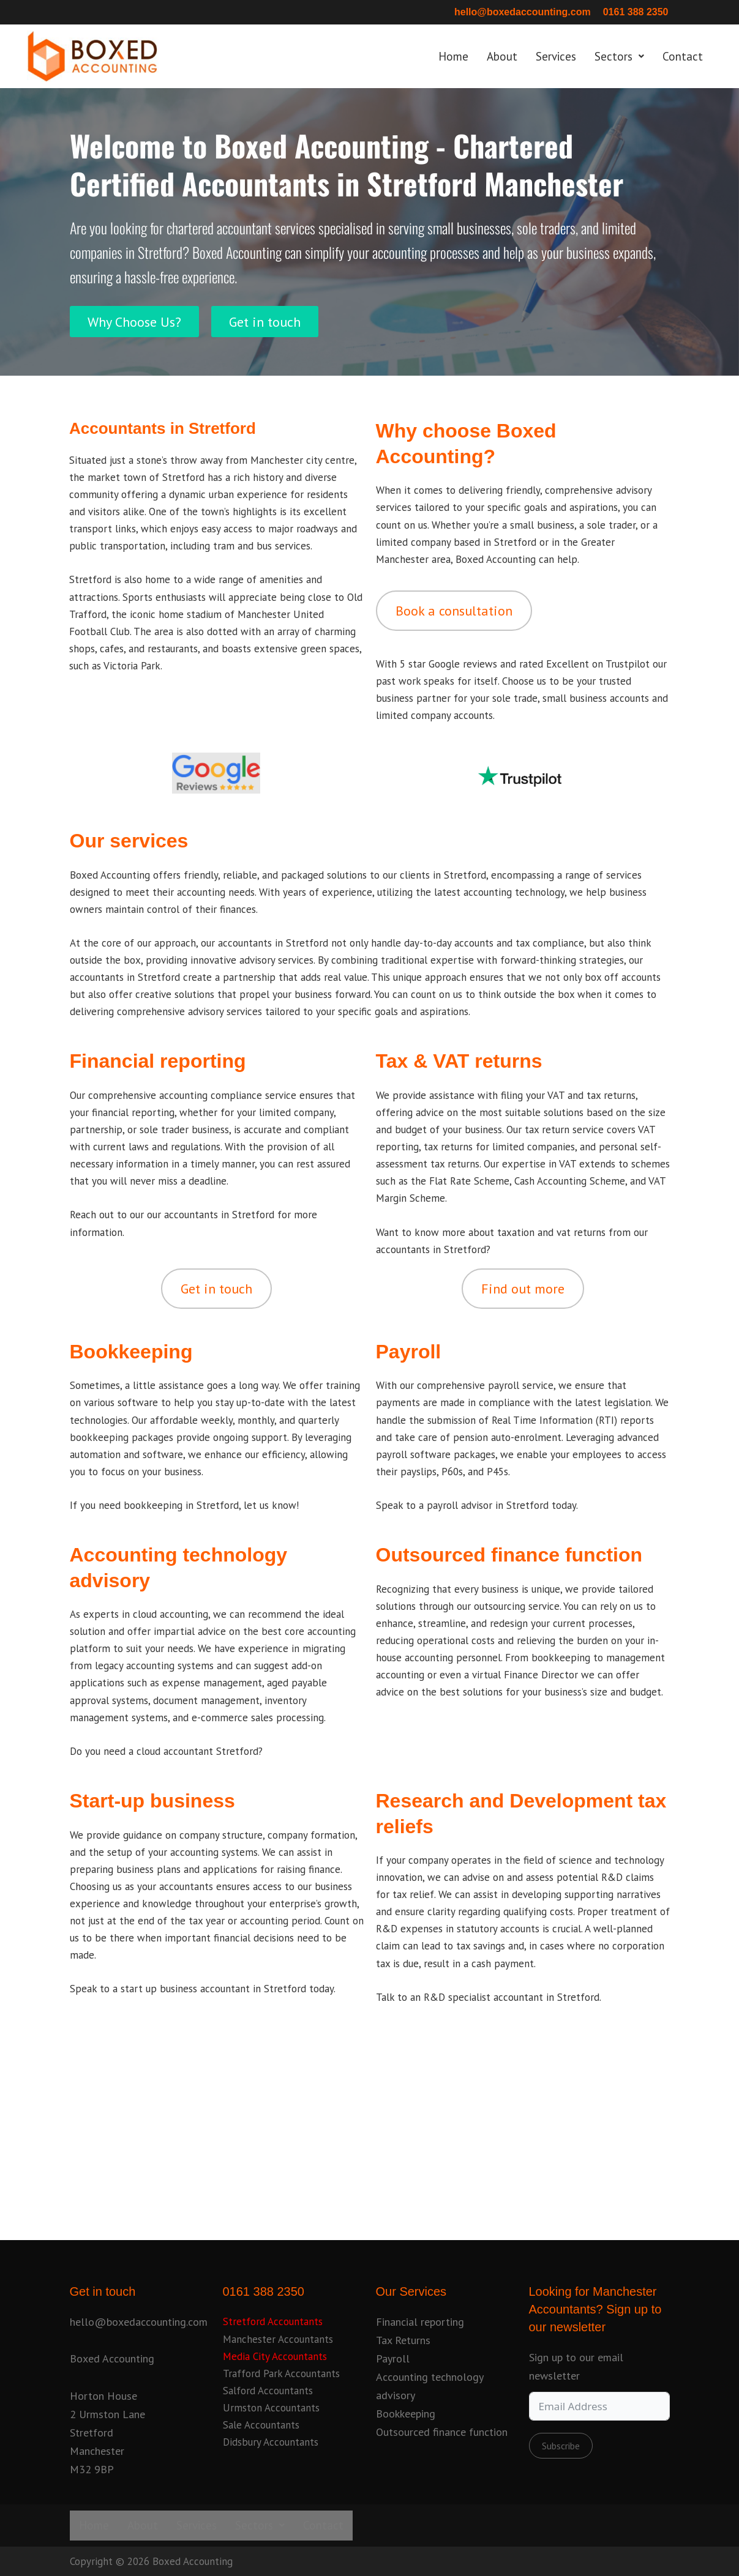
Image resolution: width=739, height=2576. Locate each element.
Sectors (619, 56)
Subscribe (561, 2446)
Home (453, 56)
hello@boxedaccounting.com (522, 12)
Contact (682, 56)
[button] (619, 57)
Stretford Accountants (273, 2321)
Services (556, 56)
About (502, 56)
